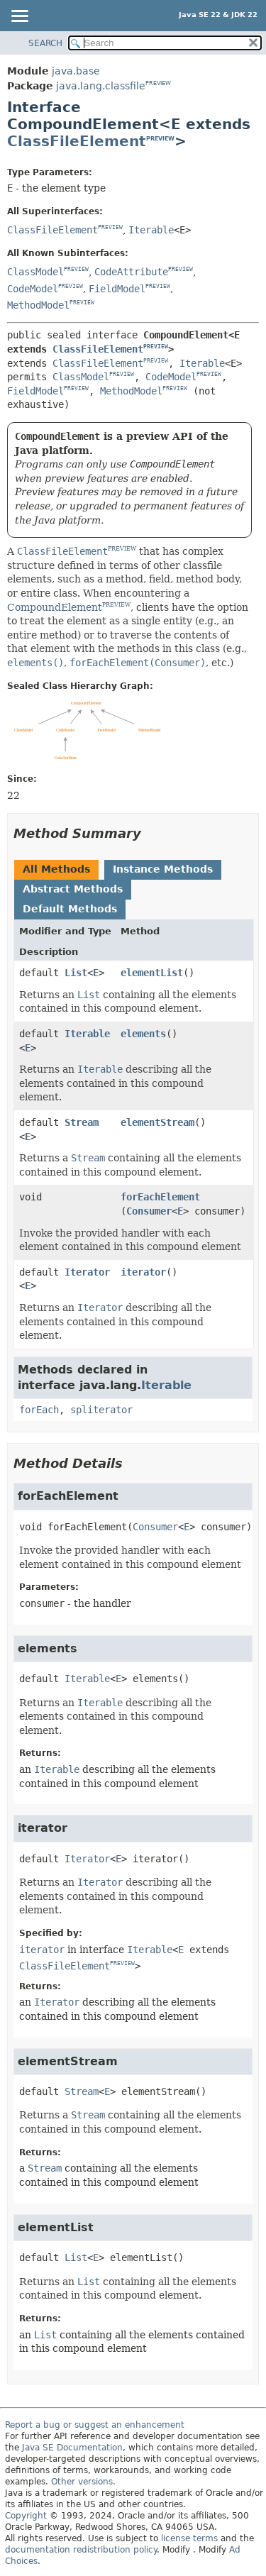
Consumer (149, 1211)
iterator (143, 1272)
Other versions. (83, 2482)
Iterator (87, 1272)
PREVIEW (158, 83)
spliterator (101, 1409)
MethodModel (38, 305)
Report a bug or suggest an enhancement (94, 2425)
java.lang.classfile (100, 86)
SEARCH (45, 43)
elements (143, 1033)
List (76, 972)
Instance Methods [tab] (163, 869)
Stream (82, 1122)
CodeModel (32, 288)
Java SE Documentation (72, 2448)
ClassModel (35, 271)
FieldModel (117, 288)
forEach (39, 1409)
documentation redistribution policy (81, 2550)
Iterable (151, 230)
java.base (76, 71)
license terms (189, 2538)
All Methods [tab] (56, 869)
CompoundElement (54, 607)
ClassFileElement (76, 141)
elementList (152, 972)
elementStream (157, 1122)
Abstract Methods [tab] (73, 889)
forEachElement (160, 1197)
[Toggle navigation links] (19, 17)
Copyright (26, 2516)
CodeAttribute (131, 271)
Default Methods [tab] (70, 908)
